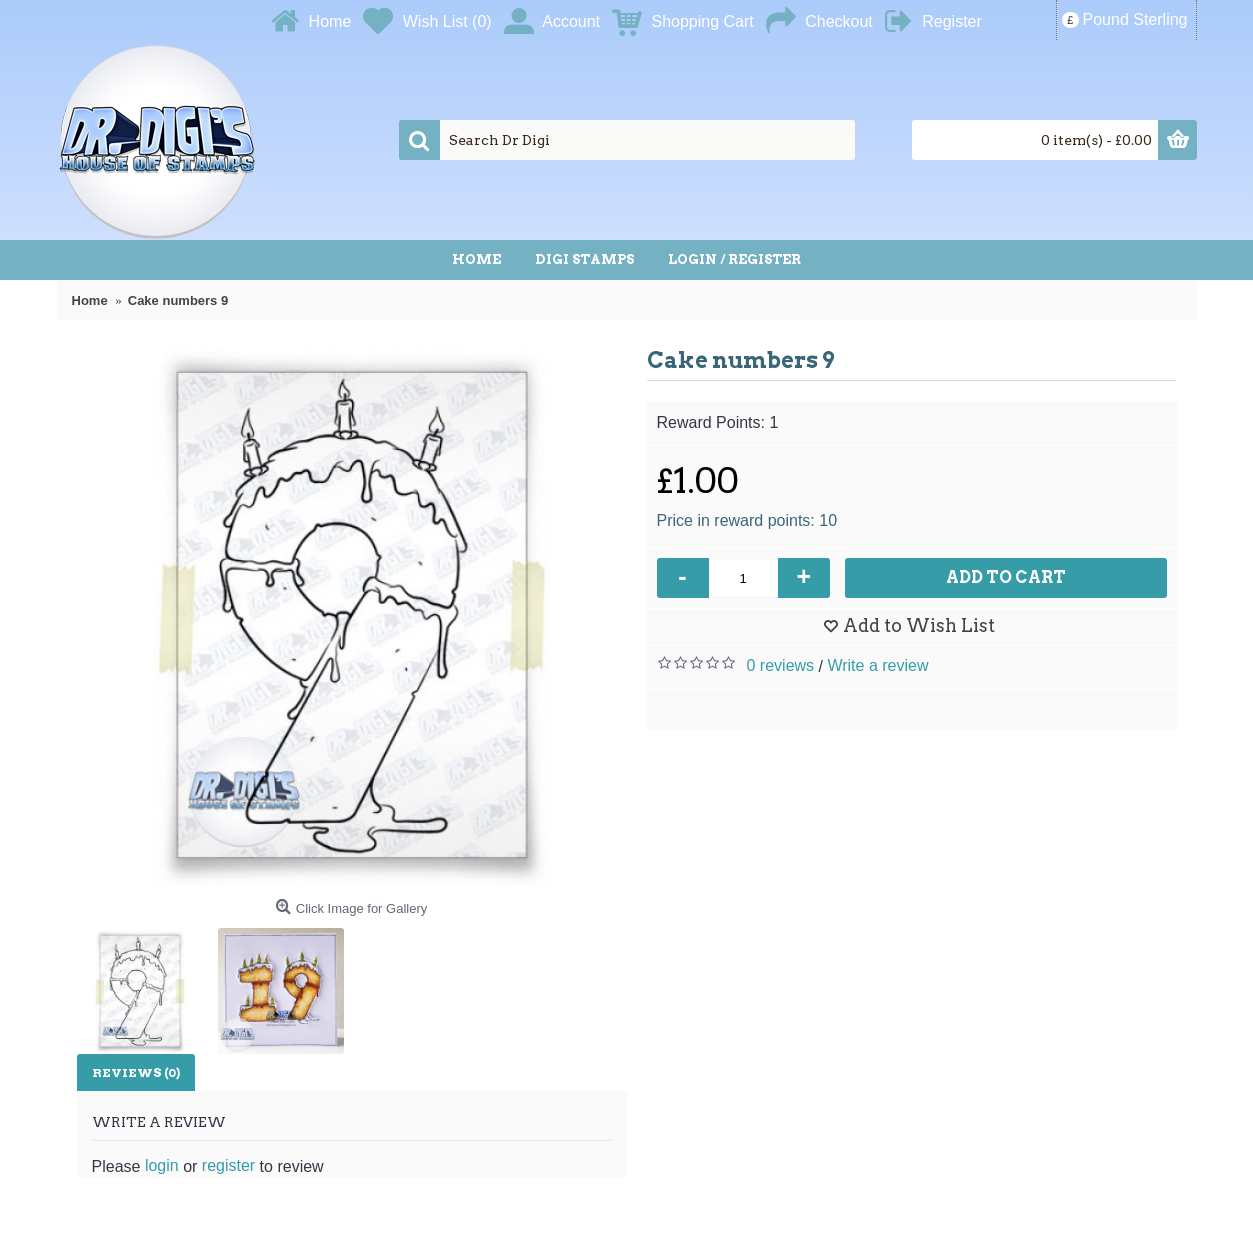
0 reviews (781, 665)
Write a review (877, 665)
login (162, 1165)
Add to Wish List (919, 625)
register (228, 1165)
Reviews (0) (136, 1072)
